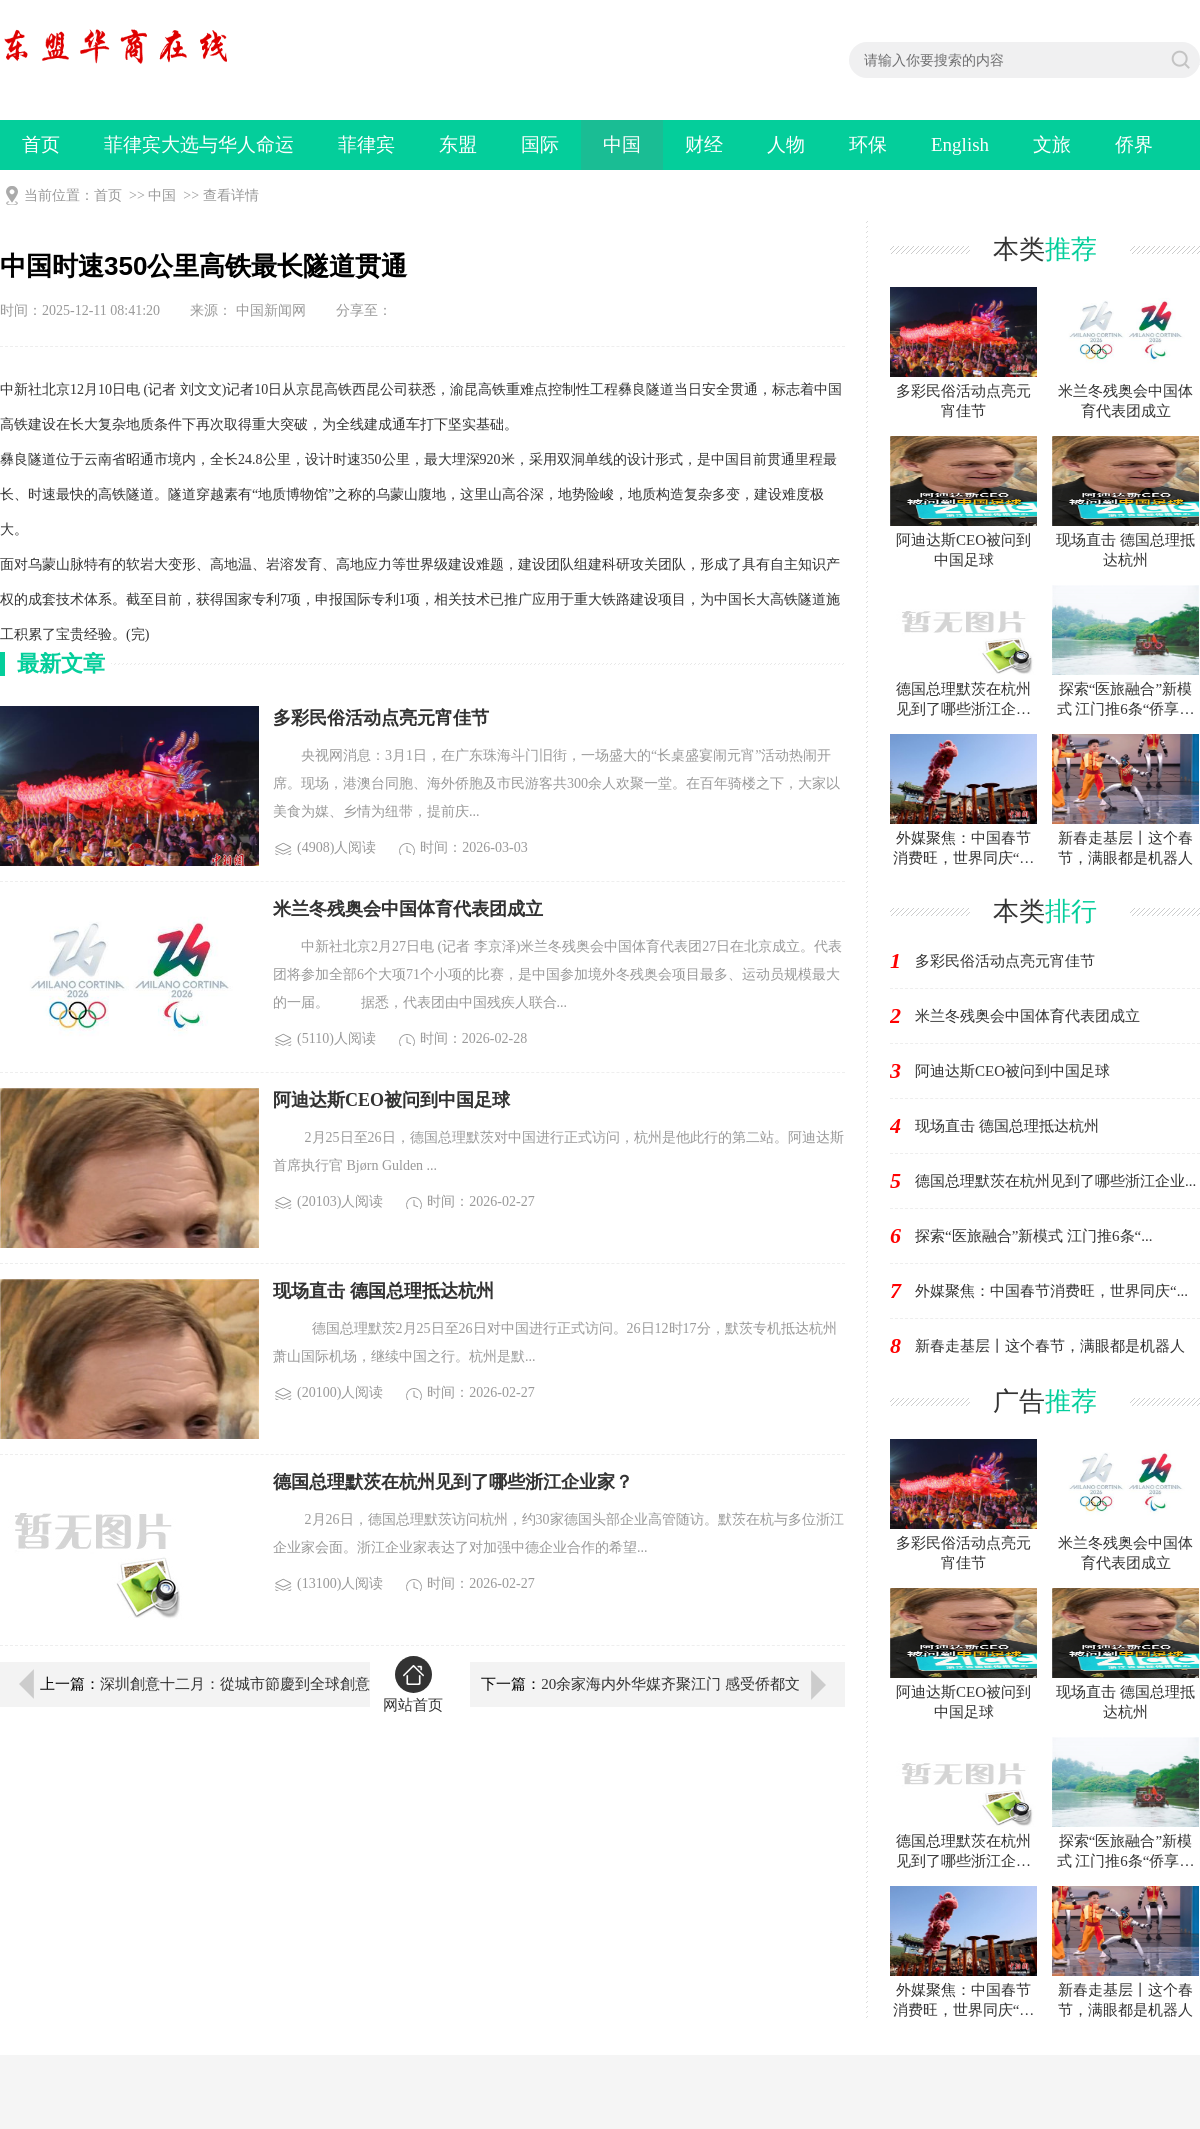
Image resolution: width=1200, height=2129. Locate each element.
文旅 (1052, 144)
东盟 (458, 144)
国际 (540, 144)
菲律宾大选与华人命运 (199, 144)
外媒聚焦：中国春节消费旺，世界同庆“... (1051, 1291)
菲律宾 (366, 144)
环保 (868, 144)
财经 (704, 144)
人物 (786, 144)
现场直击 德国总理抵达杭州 (1007, 1126)
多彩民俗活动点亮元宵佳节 (1005, 961)
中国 (622, 144)
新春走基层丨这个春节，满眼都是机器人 (1050, 1346)
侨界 (1134, 144)
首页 (41, 144)
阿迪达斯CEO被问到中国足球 (1012, 1071)
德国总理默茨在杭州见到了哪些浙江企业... (1055, 1181)
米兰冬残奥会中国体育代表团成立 (1027, 1016)
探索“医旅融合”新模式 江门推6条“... (1033, 1236)
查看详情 (231, 195)
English (960, 144)
